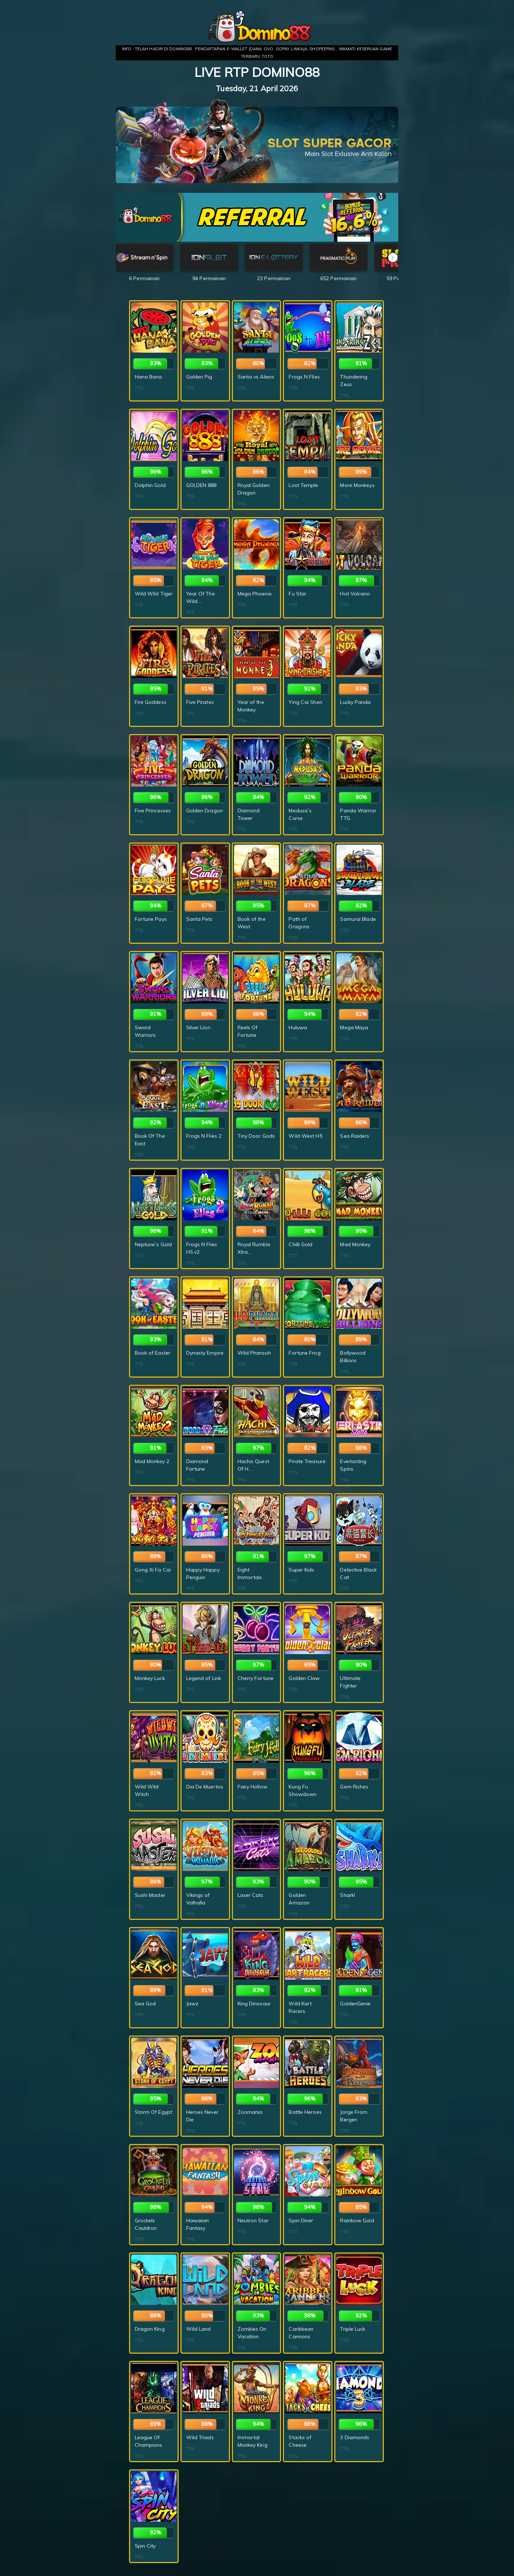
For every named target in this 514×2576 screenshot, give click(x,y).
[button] (392, 257)
